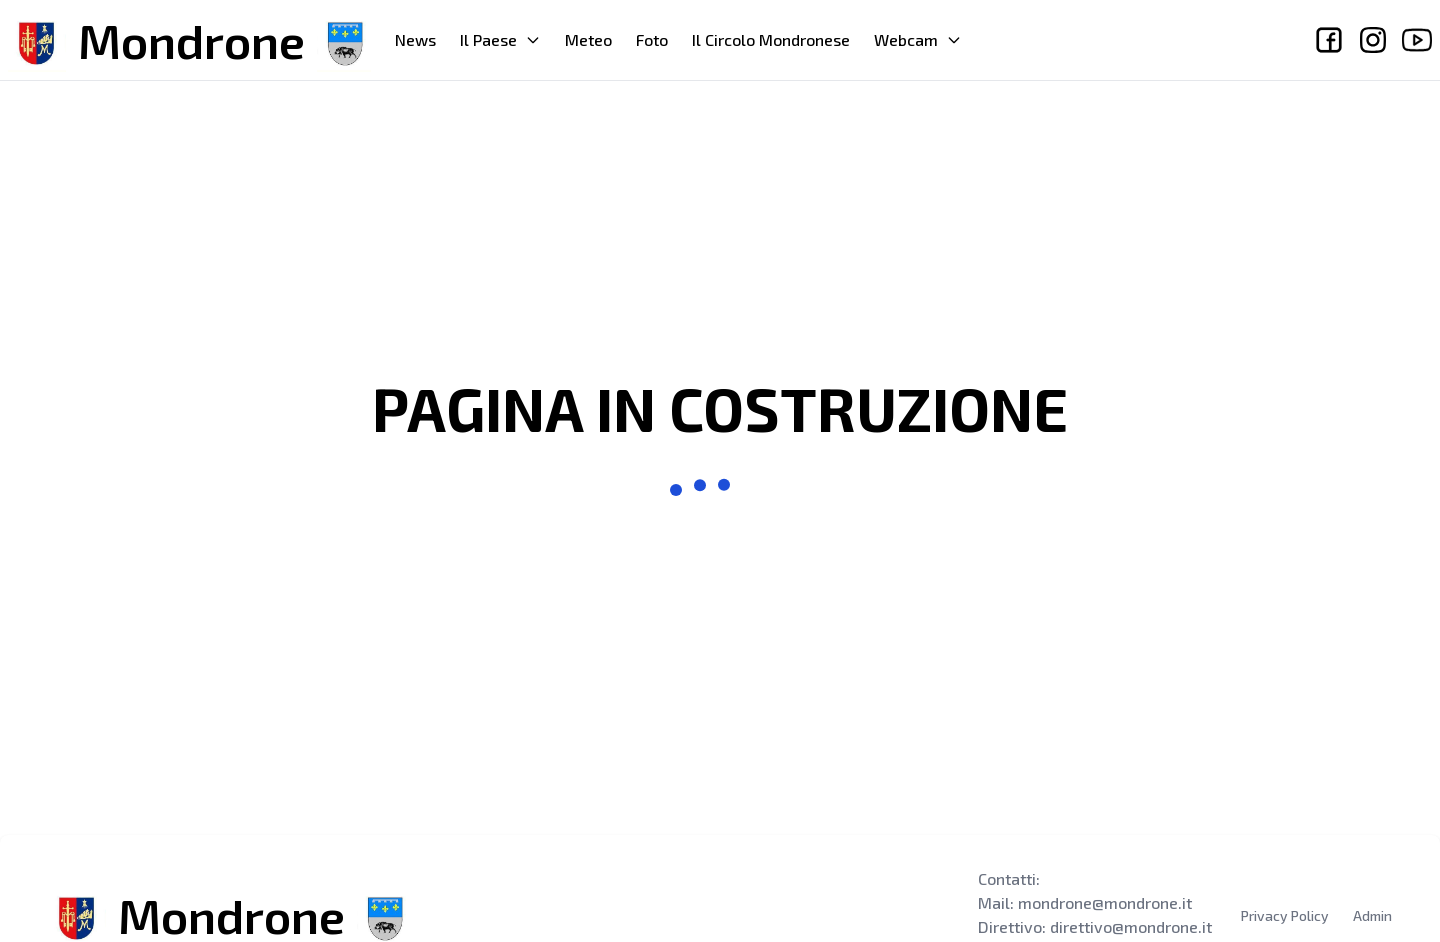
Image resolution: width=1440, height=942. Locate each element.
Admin (1372, 915)
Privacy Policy (1285, 915)
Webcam (918, 39)
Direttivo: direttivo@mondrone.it (1095, 926)
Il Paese (500, 39)
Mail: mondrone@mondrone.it (1085, 902)
